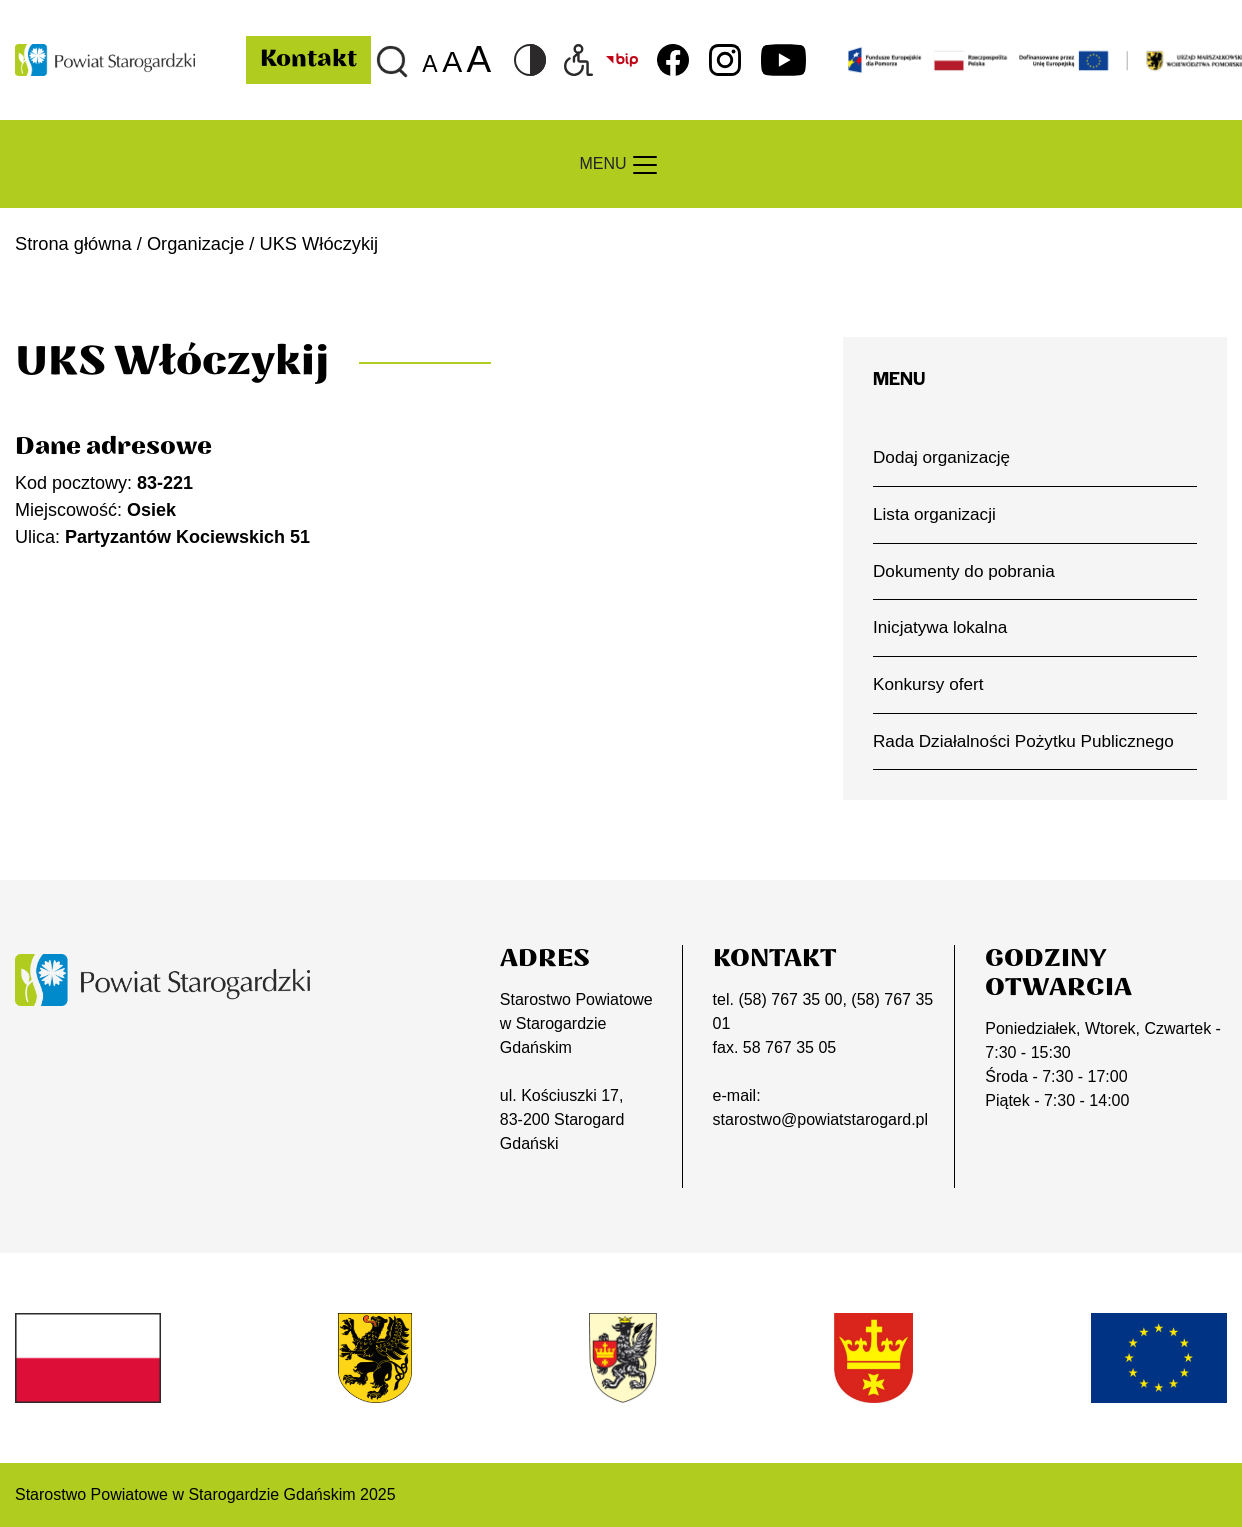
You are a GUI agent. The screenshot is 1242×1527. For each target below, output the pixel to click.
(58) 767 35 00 (790, 999)
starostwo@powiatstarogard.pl (820, 1119)
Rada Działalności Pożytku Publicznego (1023, 741)
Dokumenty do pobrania (964, 571)
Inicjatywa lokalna (940, 627)
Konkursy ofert (928, 684)
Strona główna (73, 243)
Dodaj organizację (941, 457)
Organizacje (195, 243)
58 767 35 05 (789, 1047)
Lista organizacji (934, 514)
